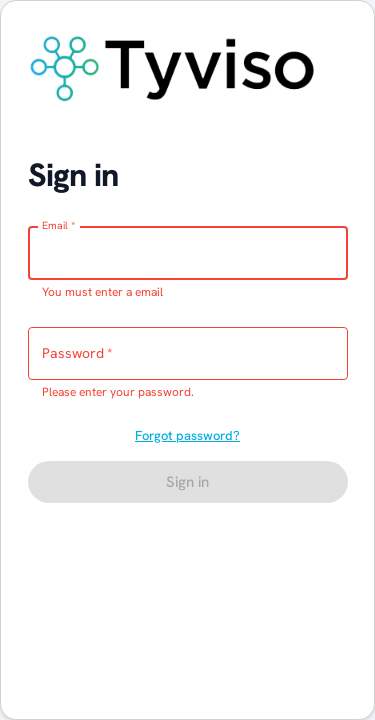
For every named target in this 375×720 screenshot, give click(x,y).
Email (58, 225)
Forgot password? (187, 435)
